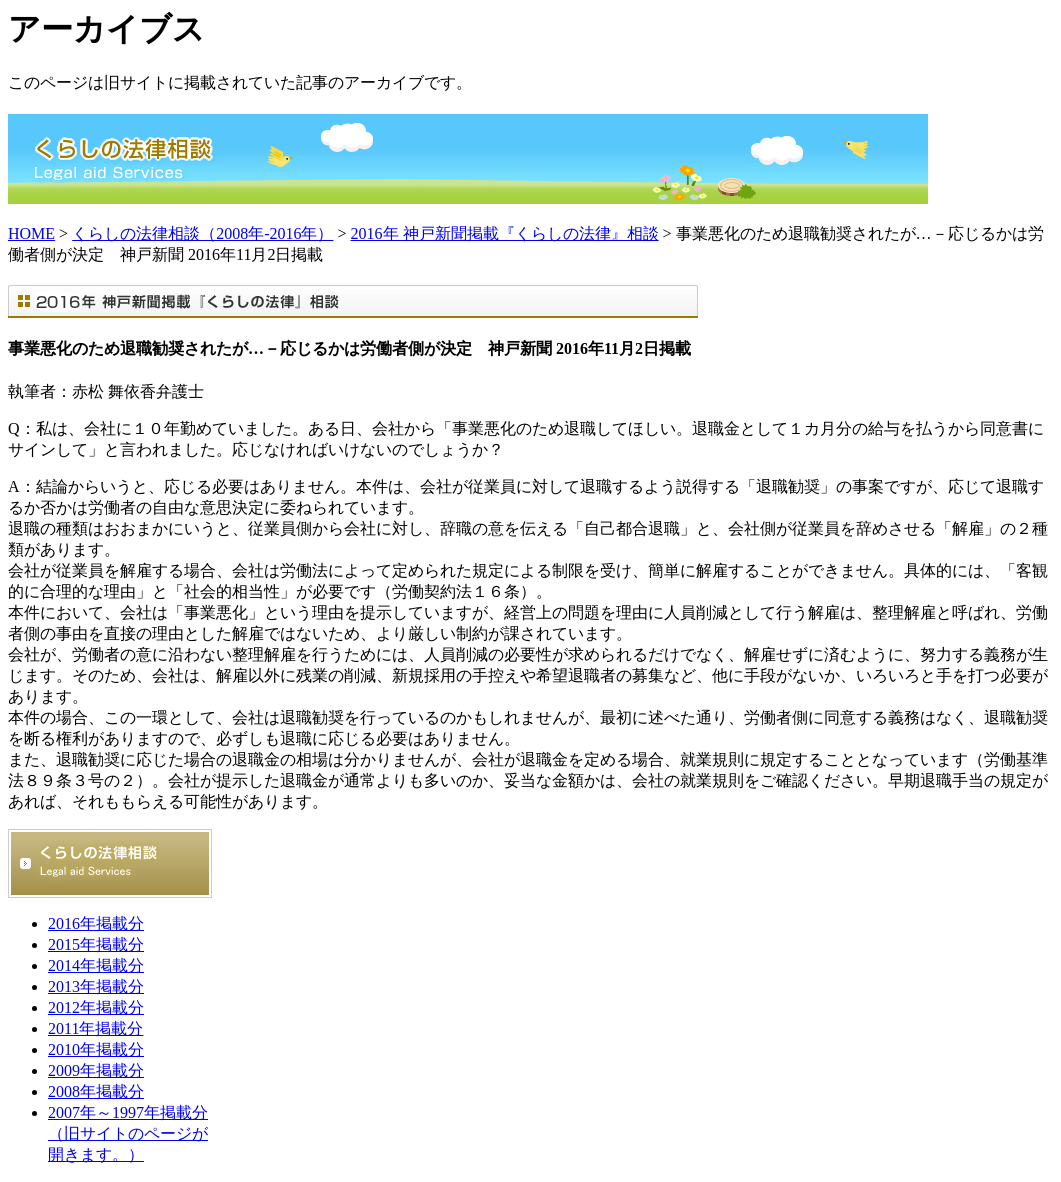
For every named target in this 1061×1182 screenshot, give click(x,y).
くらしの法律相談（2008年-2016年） (202, 233)
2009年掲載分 (96, 1070)
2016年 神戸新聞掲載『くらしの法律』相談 (505, 233)
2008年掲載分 (96, 1091)
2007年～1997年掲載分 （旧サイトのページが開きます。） (128, 1133)
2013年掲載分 (96, 986)
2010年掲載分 (96, 1049)
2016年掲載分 (96, 923)
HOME (31, 233)
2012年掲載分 (96, 1007)
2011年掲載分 (95, 1028)
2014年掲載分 (96, 965)
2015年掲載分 (96, 944)
